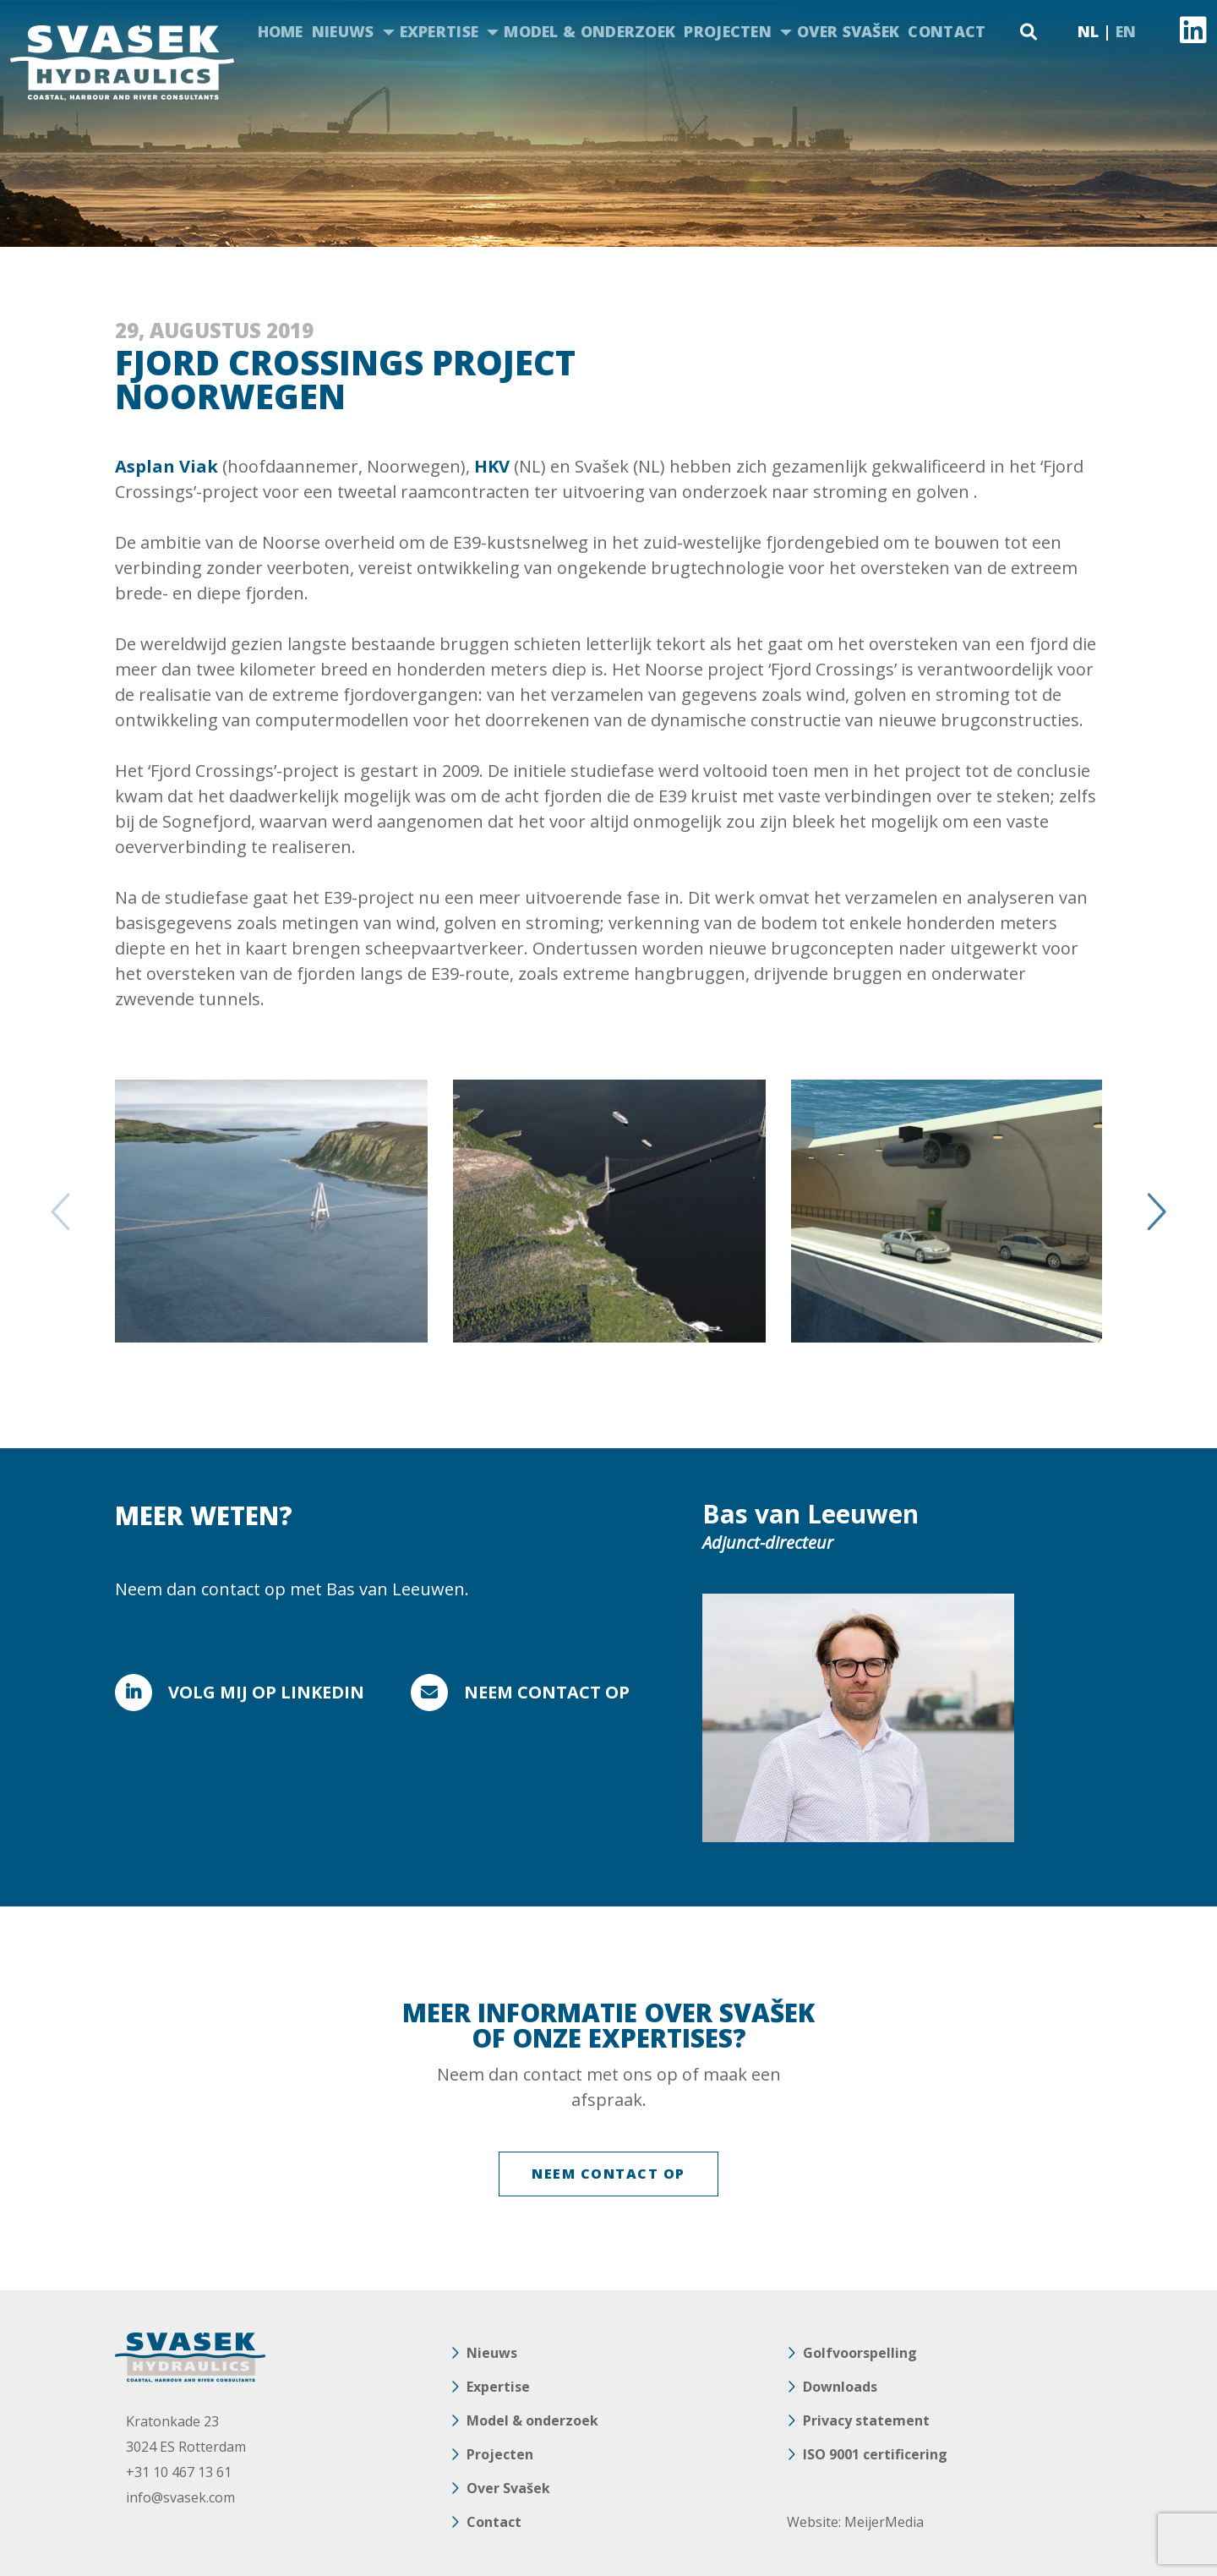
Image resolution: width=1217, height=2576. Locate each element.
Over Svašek (848, 31)
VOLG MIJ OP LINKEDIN (266, 1692)
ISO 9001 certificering (875, 2454)
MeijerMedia (884, 2522)
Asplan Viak (166, 466)
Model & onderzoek (589, 31)
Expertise (439, 31)
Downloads (840, 2386)
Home (280, 31)
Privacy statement (866, 2420)
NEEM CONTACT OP (608, 2173)
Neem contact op (547, 1692)
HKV (492, 466)
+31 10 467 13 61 (179, 2472)
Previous (63, 1211)
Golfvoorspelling (860, 2353)
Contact (946, 31)
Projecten (728, 31)
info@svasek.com (180, 2497)
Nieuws (343, 31)
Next (1154, 1211)
